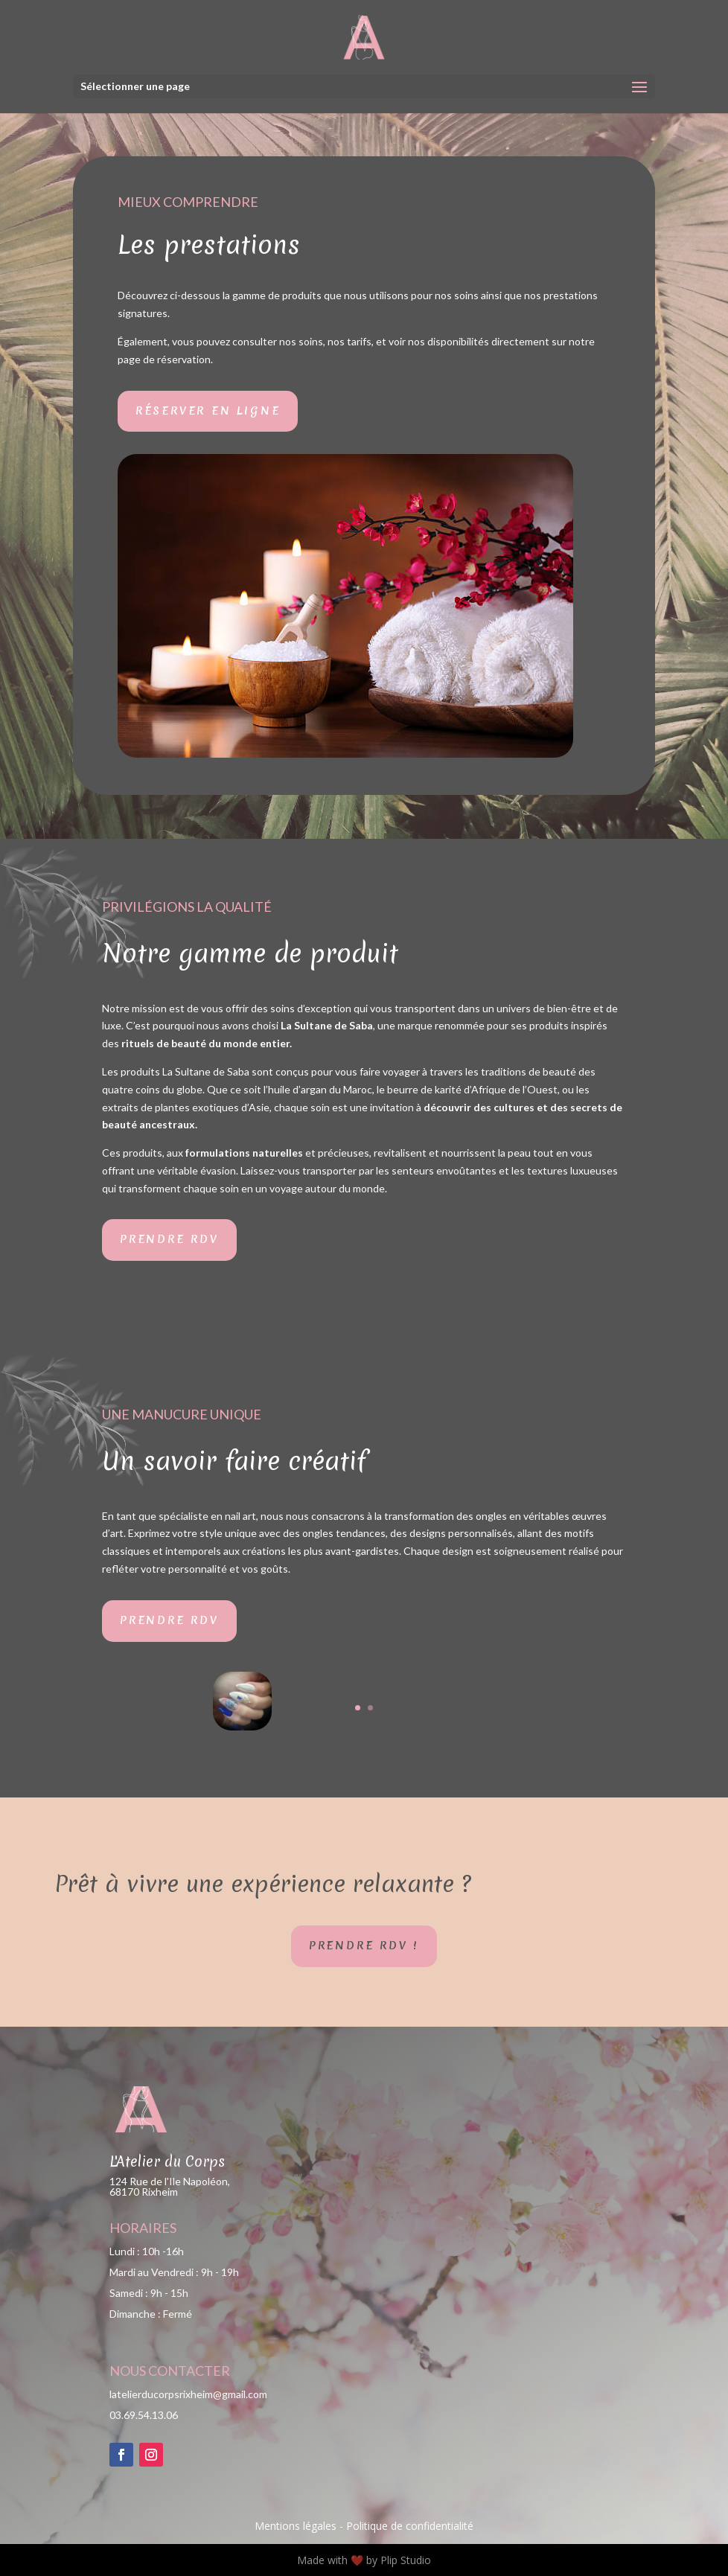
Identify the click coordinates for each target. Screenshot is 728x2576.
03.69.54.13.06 (143, 2415)
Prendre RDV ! (364, 1945)
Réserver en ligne (208, 410)
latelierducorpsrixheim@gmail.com (188, 2394)
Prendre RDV (169, 1239)
